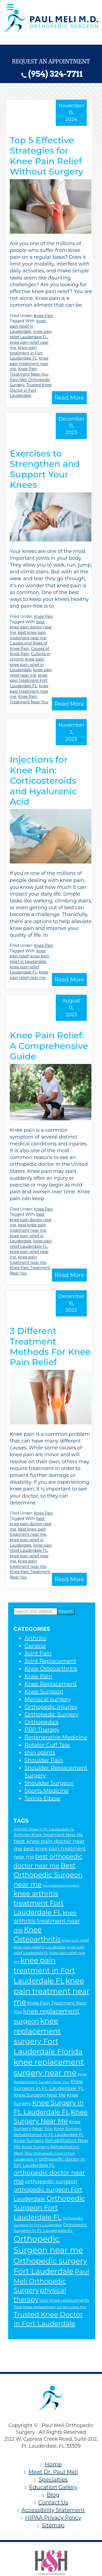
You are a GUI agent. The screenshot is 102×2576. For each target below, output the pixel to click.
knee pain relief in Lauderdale (28, 326)
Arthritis (35, 1638)
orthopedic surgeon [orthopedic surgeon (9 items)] (51, 2181)
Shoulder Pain (43, 1760)
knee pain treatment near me (29, 363)
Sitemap (53, 2525)
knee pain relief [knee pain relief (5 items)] (75, 1940)
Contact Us (53, 2502)
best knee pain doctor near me (31, 627)
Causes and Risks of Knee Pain (28, 646)
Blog (53, 2495)
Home (53, 2464)
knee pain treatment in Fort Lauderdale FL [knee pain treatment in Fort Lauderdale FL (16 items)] (44, 1970)
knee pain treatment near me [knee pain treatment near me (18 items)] (51, 1991)
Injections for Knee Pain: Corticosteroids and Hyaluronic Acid (43, 780)
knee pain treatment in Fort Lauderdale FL (26, 353)
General (35, 1646)
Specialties (53, 2479)
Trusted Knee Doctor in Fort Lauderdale (31, 390)
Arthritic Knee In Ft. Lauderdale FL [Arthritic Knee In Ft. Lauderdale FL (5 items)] (44, 1829)
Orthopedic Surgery (51, 1714)
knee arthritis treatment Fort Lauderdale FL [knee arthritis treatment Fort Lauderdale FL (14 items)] (39, 1902)
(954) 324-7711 (55, 74)
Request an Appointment (51, 61)
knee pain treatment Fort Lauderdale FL (29, 680)
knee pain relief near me (31, 672)
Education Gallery (53, 2487)
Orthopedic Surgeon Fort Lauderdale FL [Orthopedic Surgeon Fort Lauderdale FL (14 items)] (49, 2207)
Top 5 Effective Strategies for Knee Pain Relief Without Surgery (46, 156)
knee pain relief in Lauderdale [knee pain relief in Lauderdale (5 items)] (40, 1947)
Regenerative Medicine (55, 1737)
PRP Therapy (41, 1729)
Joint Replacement (50, 1661)
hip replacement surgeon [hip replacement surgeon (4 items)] (61, 1885)
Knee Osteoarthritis (50, 1668)
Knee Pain (43, 315)
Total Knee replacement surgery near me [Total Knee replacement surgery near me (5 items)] (50, 2307)
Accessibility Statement (53, 2510)
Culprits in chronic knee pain (30, 656)
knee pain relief (28, 953)
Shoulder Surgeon (49, 1783)
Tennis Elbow (42, 1798)
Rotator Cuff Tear (47, 1745)
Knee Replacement (50, 1684)
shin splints (39, 1752)
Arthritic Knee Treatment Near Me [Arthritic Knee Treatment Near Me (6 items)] (48, 1834)
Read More (69, 397)
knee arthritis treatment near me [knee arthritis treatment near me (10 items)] (47, 1921)
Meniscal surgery (47, 1699)
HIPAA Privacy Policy (53, 2517)
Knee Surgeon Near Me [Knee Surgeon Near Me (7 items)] (40, 2095)
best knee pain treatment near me (28, 635)
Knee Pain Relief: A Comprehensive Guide (49, 1046)
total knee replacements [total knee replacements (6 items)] (64, 2300)
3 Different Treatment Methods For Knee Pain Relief (50, 1346)
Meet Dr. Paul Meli (53, 2472)
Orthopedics (41, 1722)
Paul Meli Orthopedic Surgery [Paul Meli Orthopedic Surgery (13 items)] (51, 2281)
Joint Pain (38, 1653)
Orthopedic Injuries (50, 1707)
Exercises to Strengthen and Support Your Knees (45, 469)
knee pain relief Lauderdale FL (31, 334)
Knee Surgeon (43, 1691)
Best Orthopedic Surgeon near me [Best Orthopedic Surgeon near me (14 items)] (48, 1874)
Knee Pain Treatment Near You (29, 371)
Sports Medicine (46, 1790)
